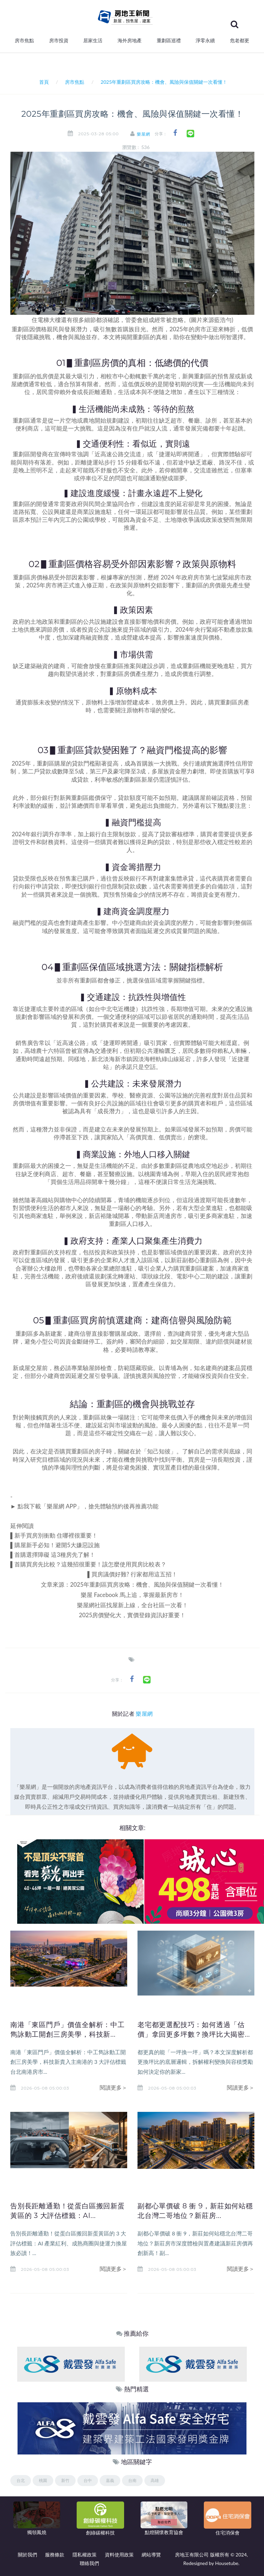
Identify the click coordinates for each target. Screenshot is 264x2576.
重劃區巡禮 (169, 40)
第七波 (213, 577)
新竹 (65, 2480)
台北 (20, 2480)
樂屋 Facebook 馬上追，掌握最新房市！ (132, 1594)
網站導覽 (151, 2554)
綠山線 (170, 1058)
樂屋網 (143, 134)
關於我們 (27, 2554)
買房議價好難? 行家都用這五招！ (134, 1574)
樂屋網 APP (62, 1506)
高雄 (155, 2480)
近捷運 (27, 1008)
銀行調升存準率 (51, 834)
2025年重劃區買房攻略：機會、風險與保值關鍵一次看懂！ (147, 1584)
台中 (88, 2480)
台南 (132, 2480)
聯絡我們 (89, 2563)
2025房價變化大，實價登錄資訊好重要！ (132, 1615)
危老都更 (239, 40)
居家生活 (92, 40)
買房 (48, 1417)
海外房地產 (130, 40)
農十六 (45, 1050)
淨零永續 (205, 40)
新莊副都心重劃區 (193, 1260)
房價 (48, 376)
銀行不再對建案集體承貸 (162, 878)
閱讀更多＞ (113, 2087)
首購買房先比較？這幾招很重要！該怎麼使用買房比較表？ (90, 1564)
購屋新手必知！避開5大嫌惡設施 (57, 1545)
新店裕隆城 (103, 1215)
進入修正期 (89, 585)
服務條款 (54, 2554)
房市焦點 (24, 40)
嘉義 (110, 2480)
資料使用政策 (119, 2554)
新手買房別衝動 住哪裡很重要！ (56, 1535)
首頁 (43, 82)
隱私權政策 (85, 2554)
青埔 (124, 1200)
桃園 (43, 2480)
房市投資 (58, 40)
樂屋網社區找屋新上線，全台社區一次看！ (132, 1605)
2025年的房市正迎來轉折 (202, 329)
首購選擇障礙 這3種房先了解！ (54, 1554)
